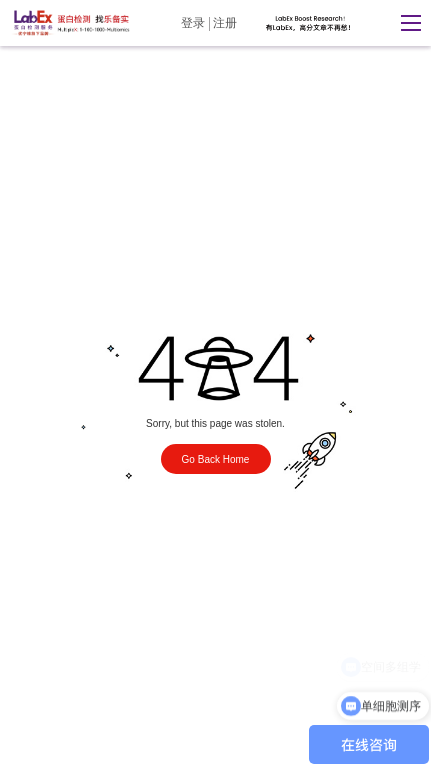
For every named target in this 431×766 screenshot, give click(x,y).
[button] (406, 23)
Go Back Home (216, 459)
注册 (225, 23)
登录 (193, 23)
